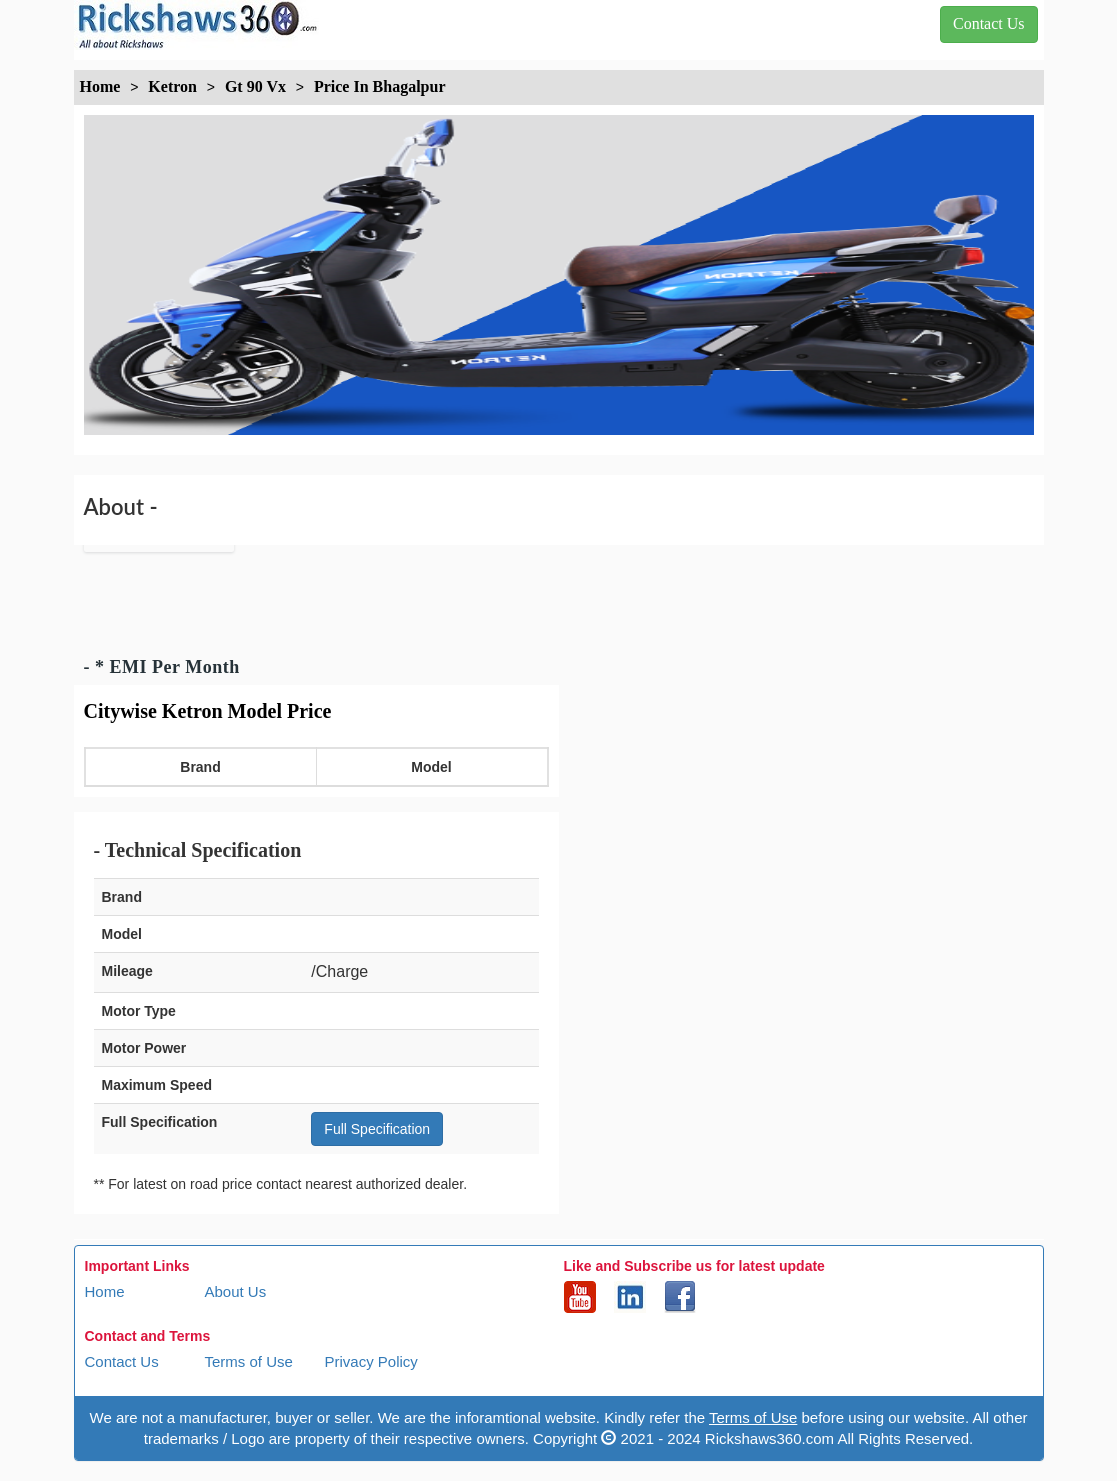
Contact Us (122, 1361)
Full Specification (377, 1129)
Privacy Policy (371, 1361)
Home (105, 1291)
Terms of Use (249, 1361)
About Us (236, 1291)
